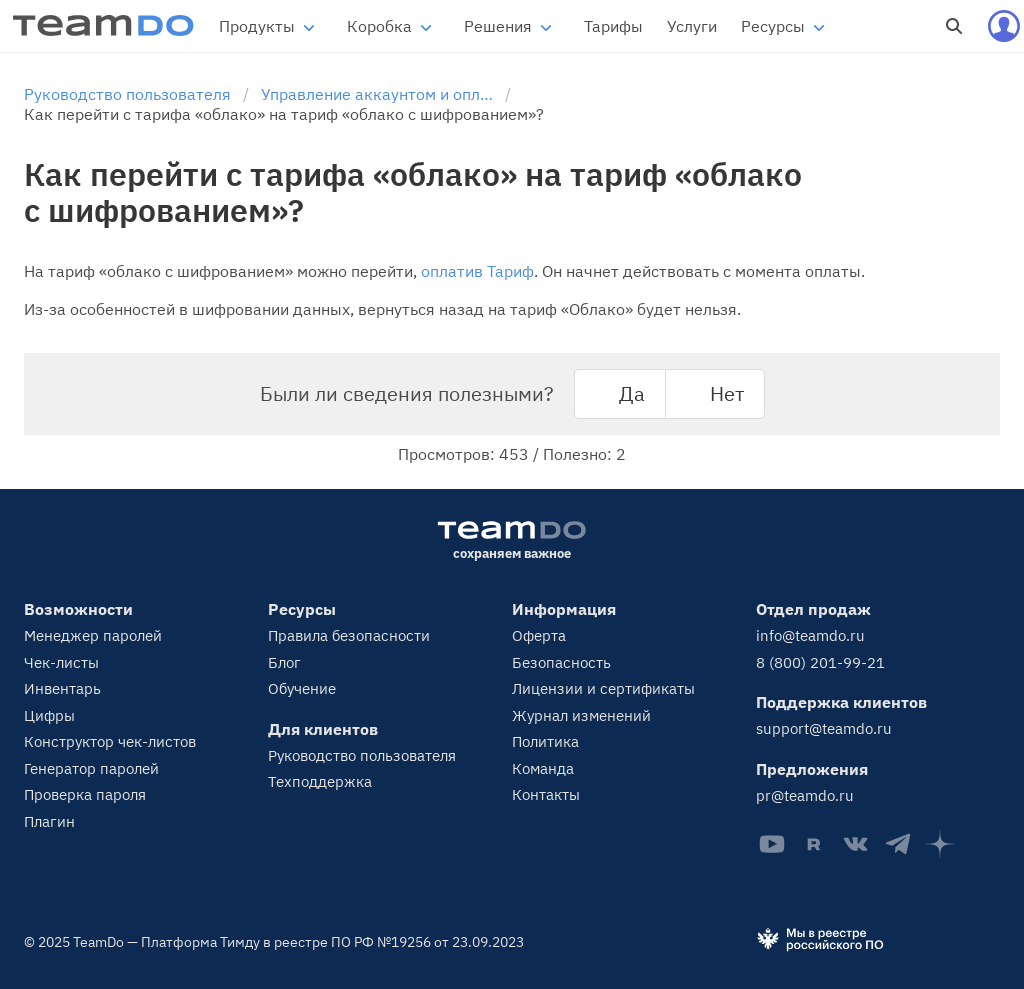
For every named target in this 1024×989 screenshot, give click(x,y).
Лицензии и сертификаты (603, 688)
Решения (498, 26)
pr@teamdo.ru (805, 795)
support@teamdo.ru (824, 728)
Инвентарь (62, 688)
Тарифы (613, 26)
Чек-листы (61, 662)
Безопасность (561, 662)
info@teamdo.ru (810, 635)
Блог (284, 662)
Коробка (379, 26)
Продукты (257, 26)
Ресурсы (773, 26)
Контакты (546, 794)
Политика (545, 741)
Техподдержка (320, 781)
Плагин (49, 821)
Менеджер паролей (93, 635)
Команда (543, 768)
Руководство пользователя (362, 755)
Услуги (692, 26)
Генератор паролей (91, 768)
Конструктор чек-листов (110, 741)
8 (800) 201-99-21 (820, 662)
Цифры (49, 715)
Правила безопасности (349, 635)
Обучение (302, 688)
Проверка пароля (85, 794)
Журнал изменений (581, 715)
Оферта (539, 635)
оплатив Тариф (477, 271)
